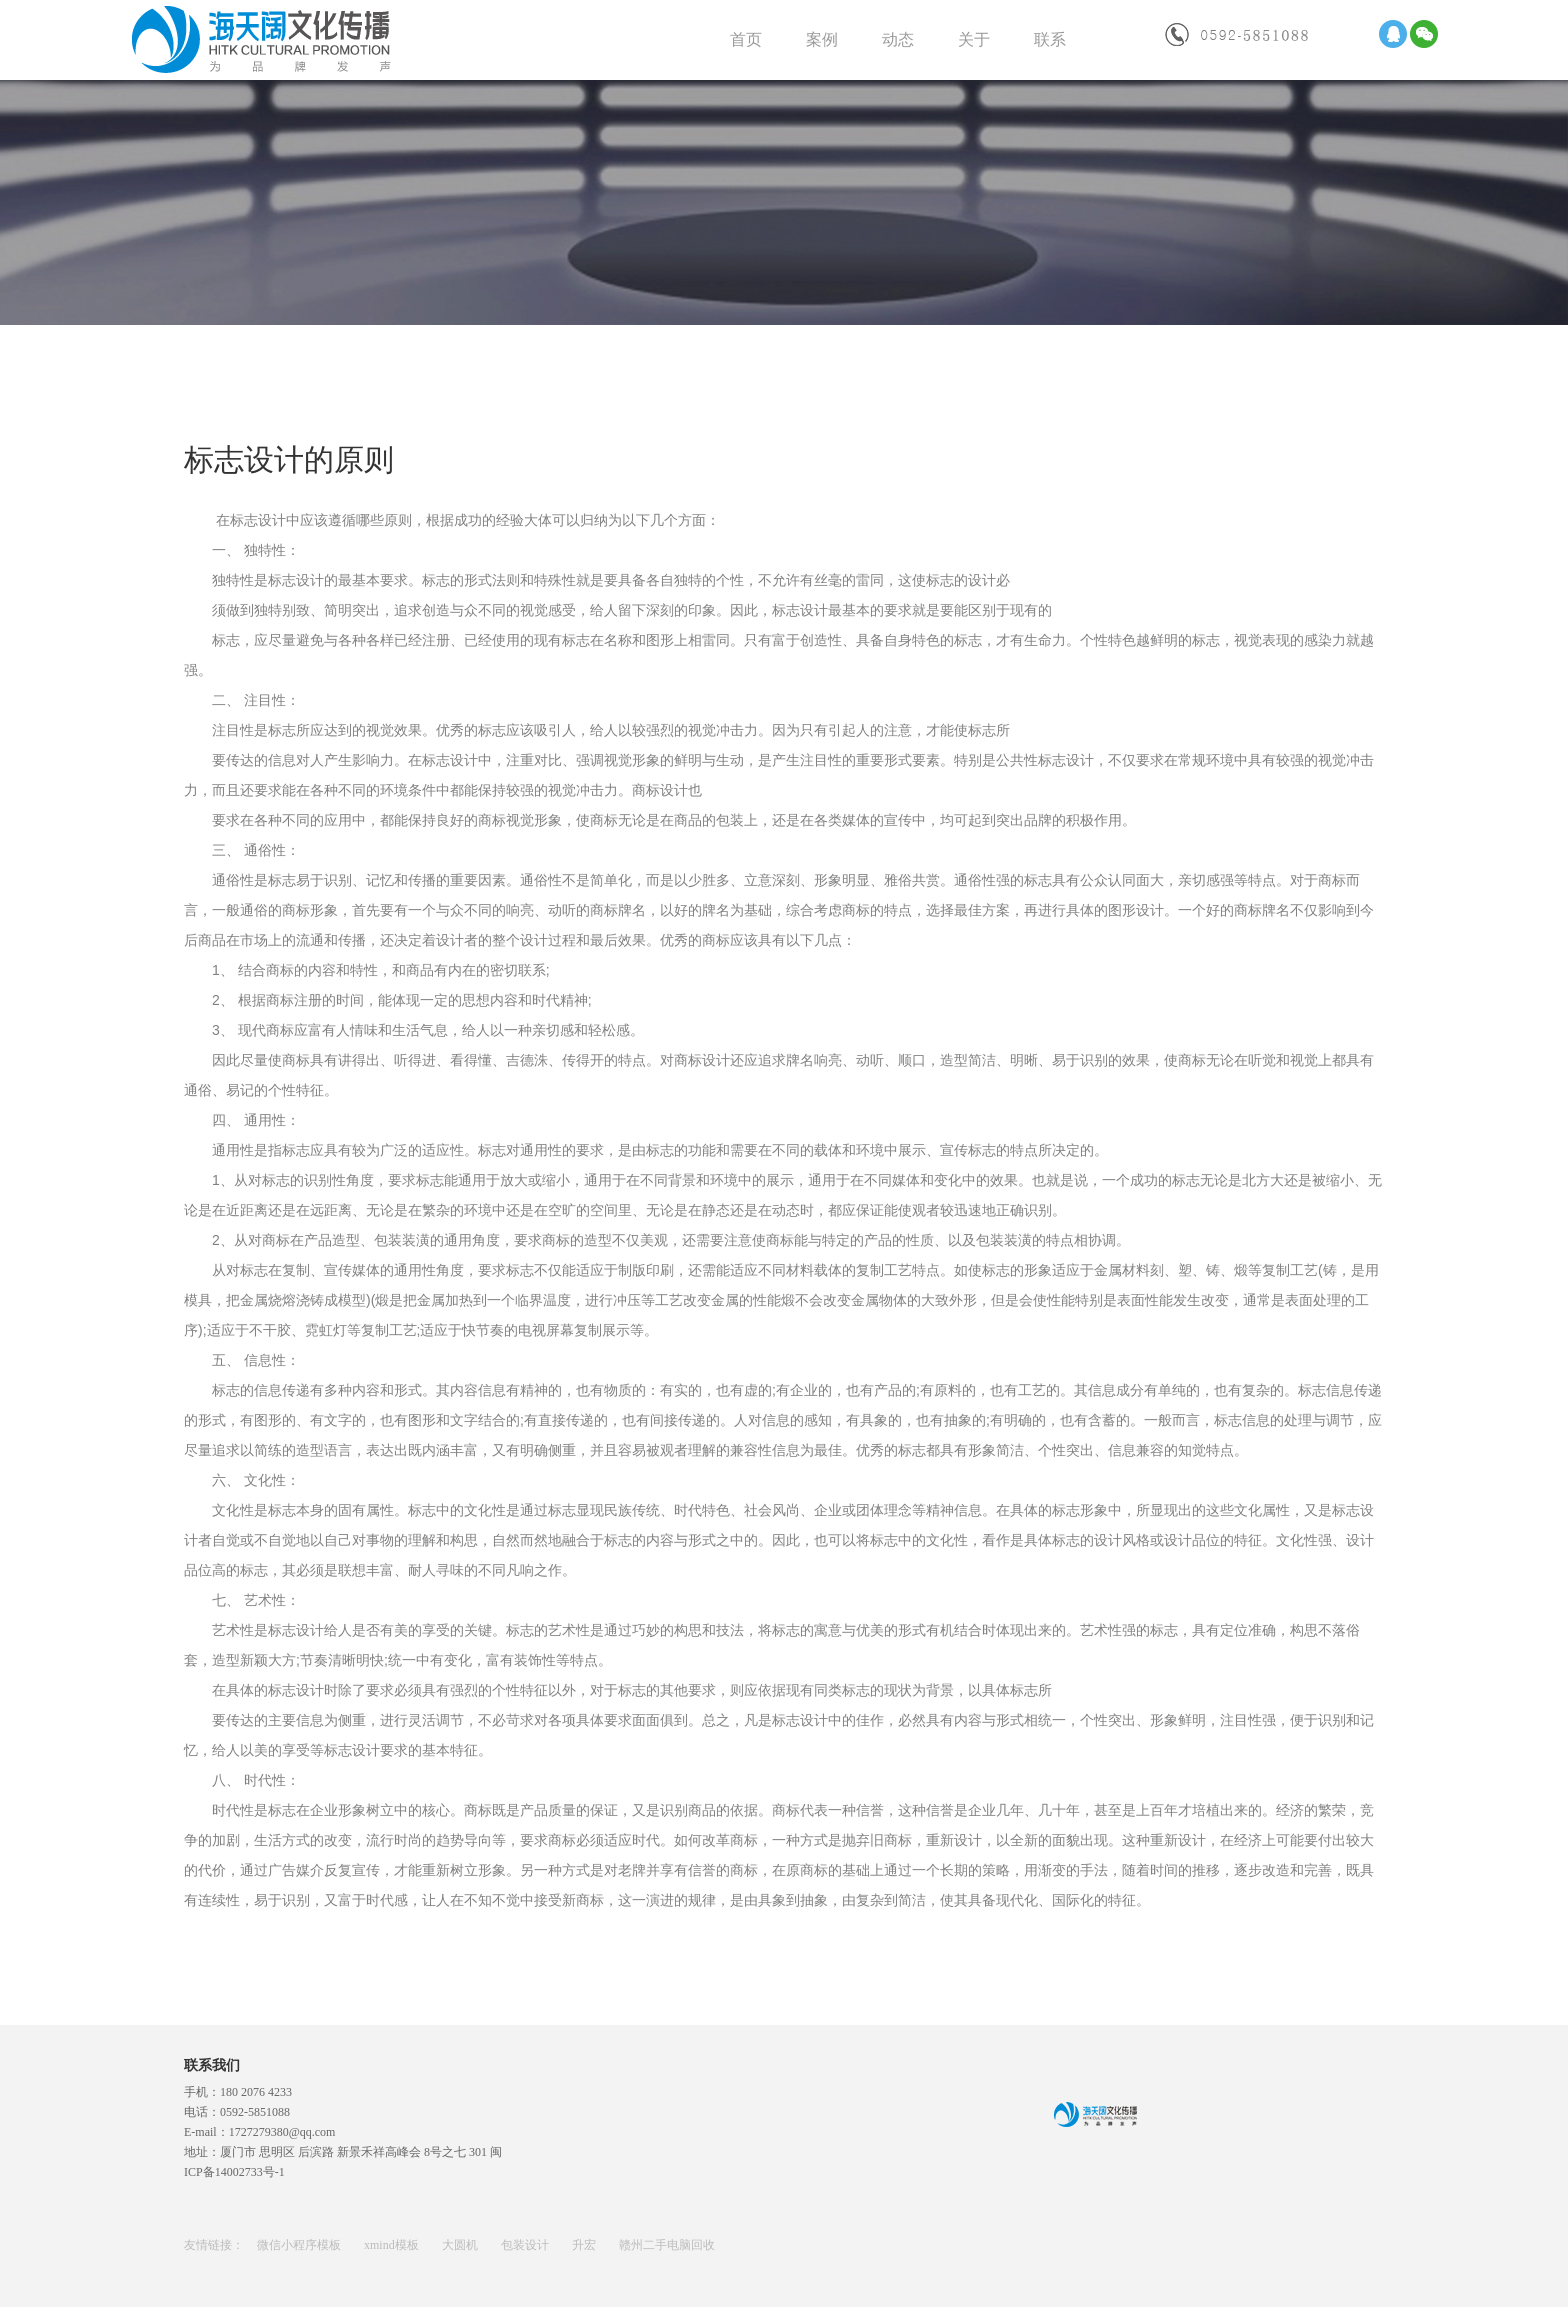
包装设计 (526, 2245)
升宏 (585, 2245)
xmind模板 (393, 2245)
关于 (974, 39)
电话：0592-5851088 (237, 2112)
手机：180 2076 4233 (238, 2092)
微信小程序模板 (300, 2245)
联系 (1050, 39)
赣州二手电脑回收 (667, 2245)
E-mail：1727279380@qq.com (259, 2132)
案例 (822, 39)
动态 (898, 39)
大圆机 (461, 2245)
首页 (746, 39)
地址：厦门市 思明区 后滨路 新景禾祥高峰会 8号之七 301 (337, 2152)
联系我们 (212, 2065)
